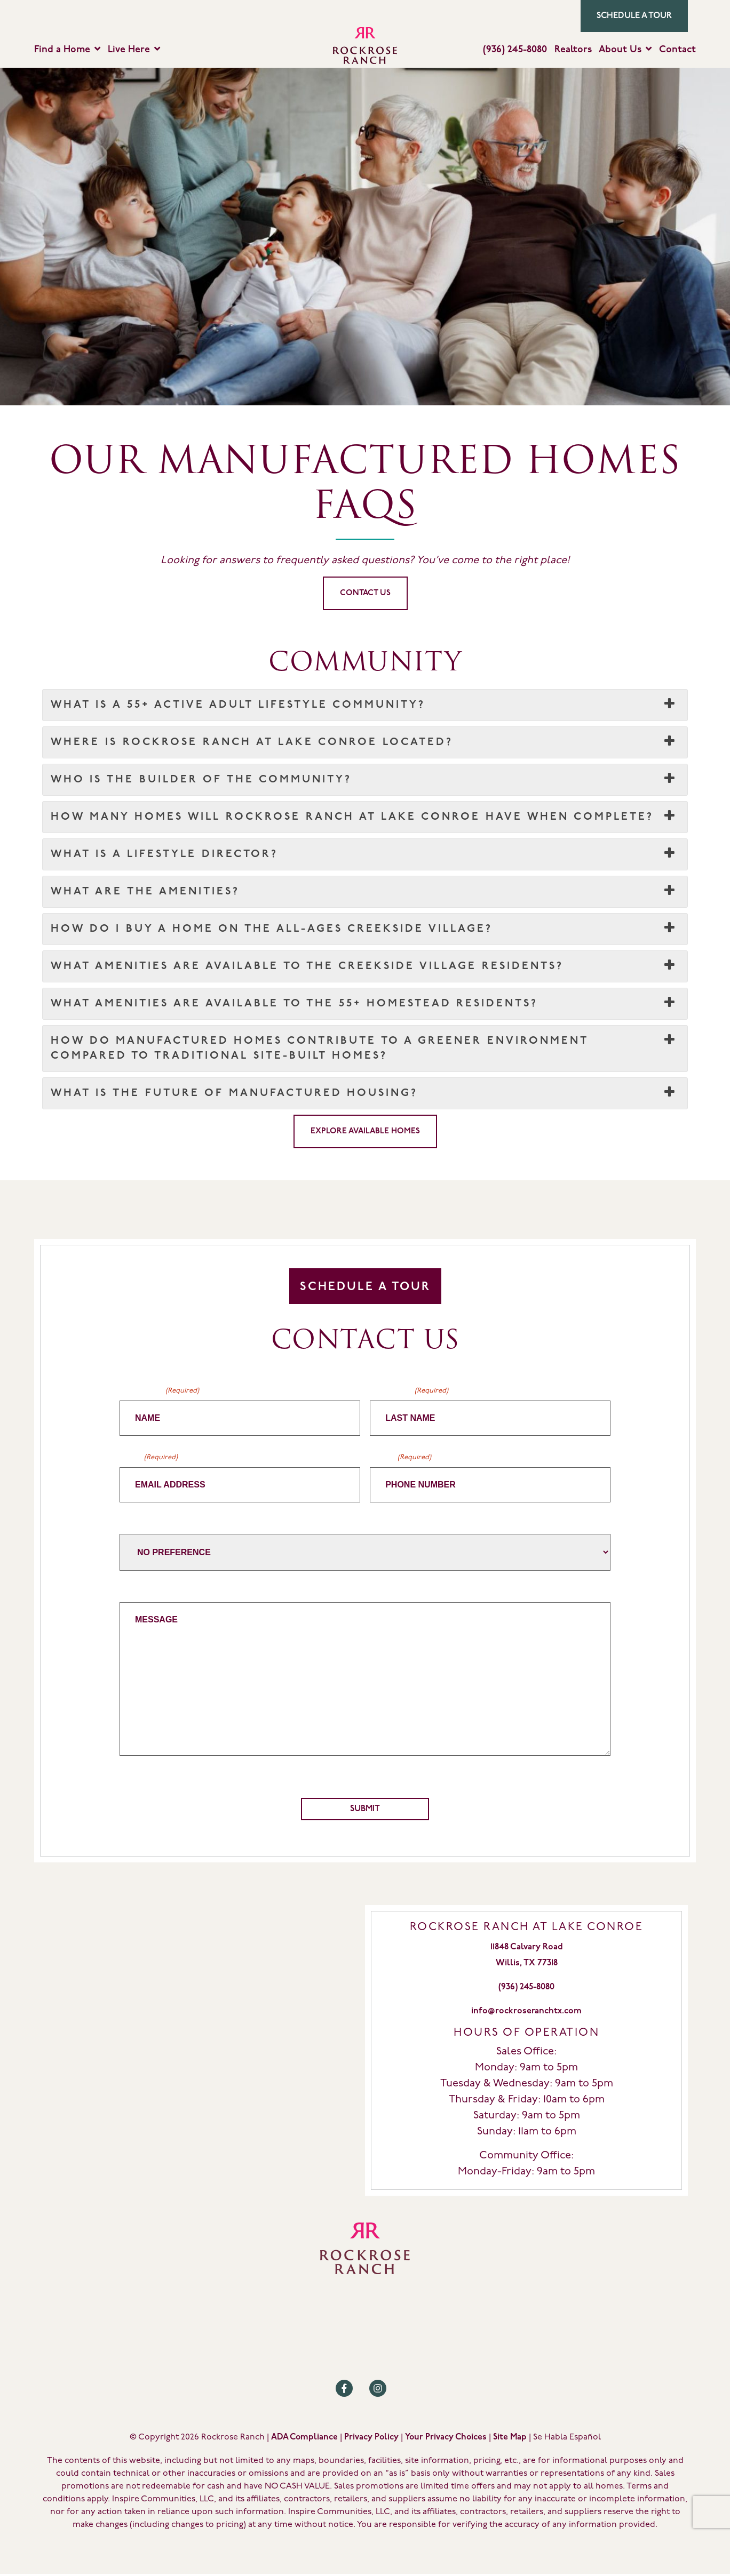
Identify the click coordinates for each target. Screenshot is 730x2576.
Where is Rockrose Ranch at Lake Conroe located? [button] (365, 742)
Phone (400, 1458)
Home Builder (147, 1524)
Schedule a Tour (634, 16)
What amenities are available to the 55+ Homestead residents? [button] (365, 1004)
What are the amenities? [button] (365, 892)
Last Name (409, 1391)
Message (138, 1592)
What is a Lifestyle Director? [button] (365, 854)
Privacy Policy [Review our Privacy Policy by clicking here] (371, 2439)
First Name (159, 1391)
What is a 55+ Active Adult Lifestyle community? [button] (365, 705)
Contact (677, 50)
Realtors (573, 50)
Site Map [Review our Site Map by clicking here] (510, 2439)
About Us (620, 50)
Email (149, 1458)
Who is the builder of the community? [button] (365, 780)
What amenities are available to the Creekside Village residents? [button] (365, 966)
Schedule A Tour (365, 1288)
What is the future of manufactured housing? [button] (365, 1093)
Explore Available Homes (365, 1132)
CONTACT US (365, 593)
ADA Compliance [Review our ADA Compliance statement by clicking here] (304, 2439)
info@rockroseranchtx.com (526, 2013)
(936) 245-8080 (515, 50)
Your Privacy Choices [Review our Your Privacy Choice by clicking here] (446, 2439)
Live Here (129, 50)
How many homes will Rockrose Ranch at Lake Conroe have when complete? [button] (365, 817)
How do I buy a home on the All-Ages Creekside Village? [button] (365, 929)
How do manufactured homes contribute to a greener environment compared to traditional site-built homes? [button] (365, 1048)
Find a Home (62, 50)
